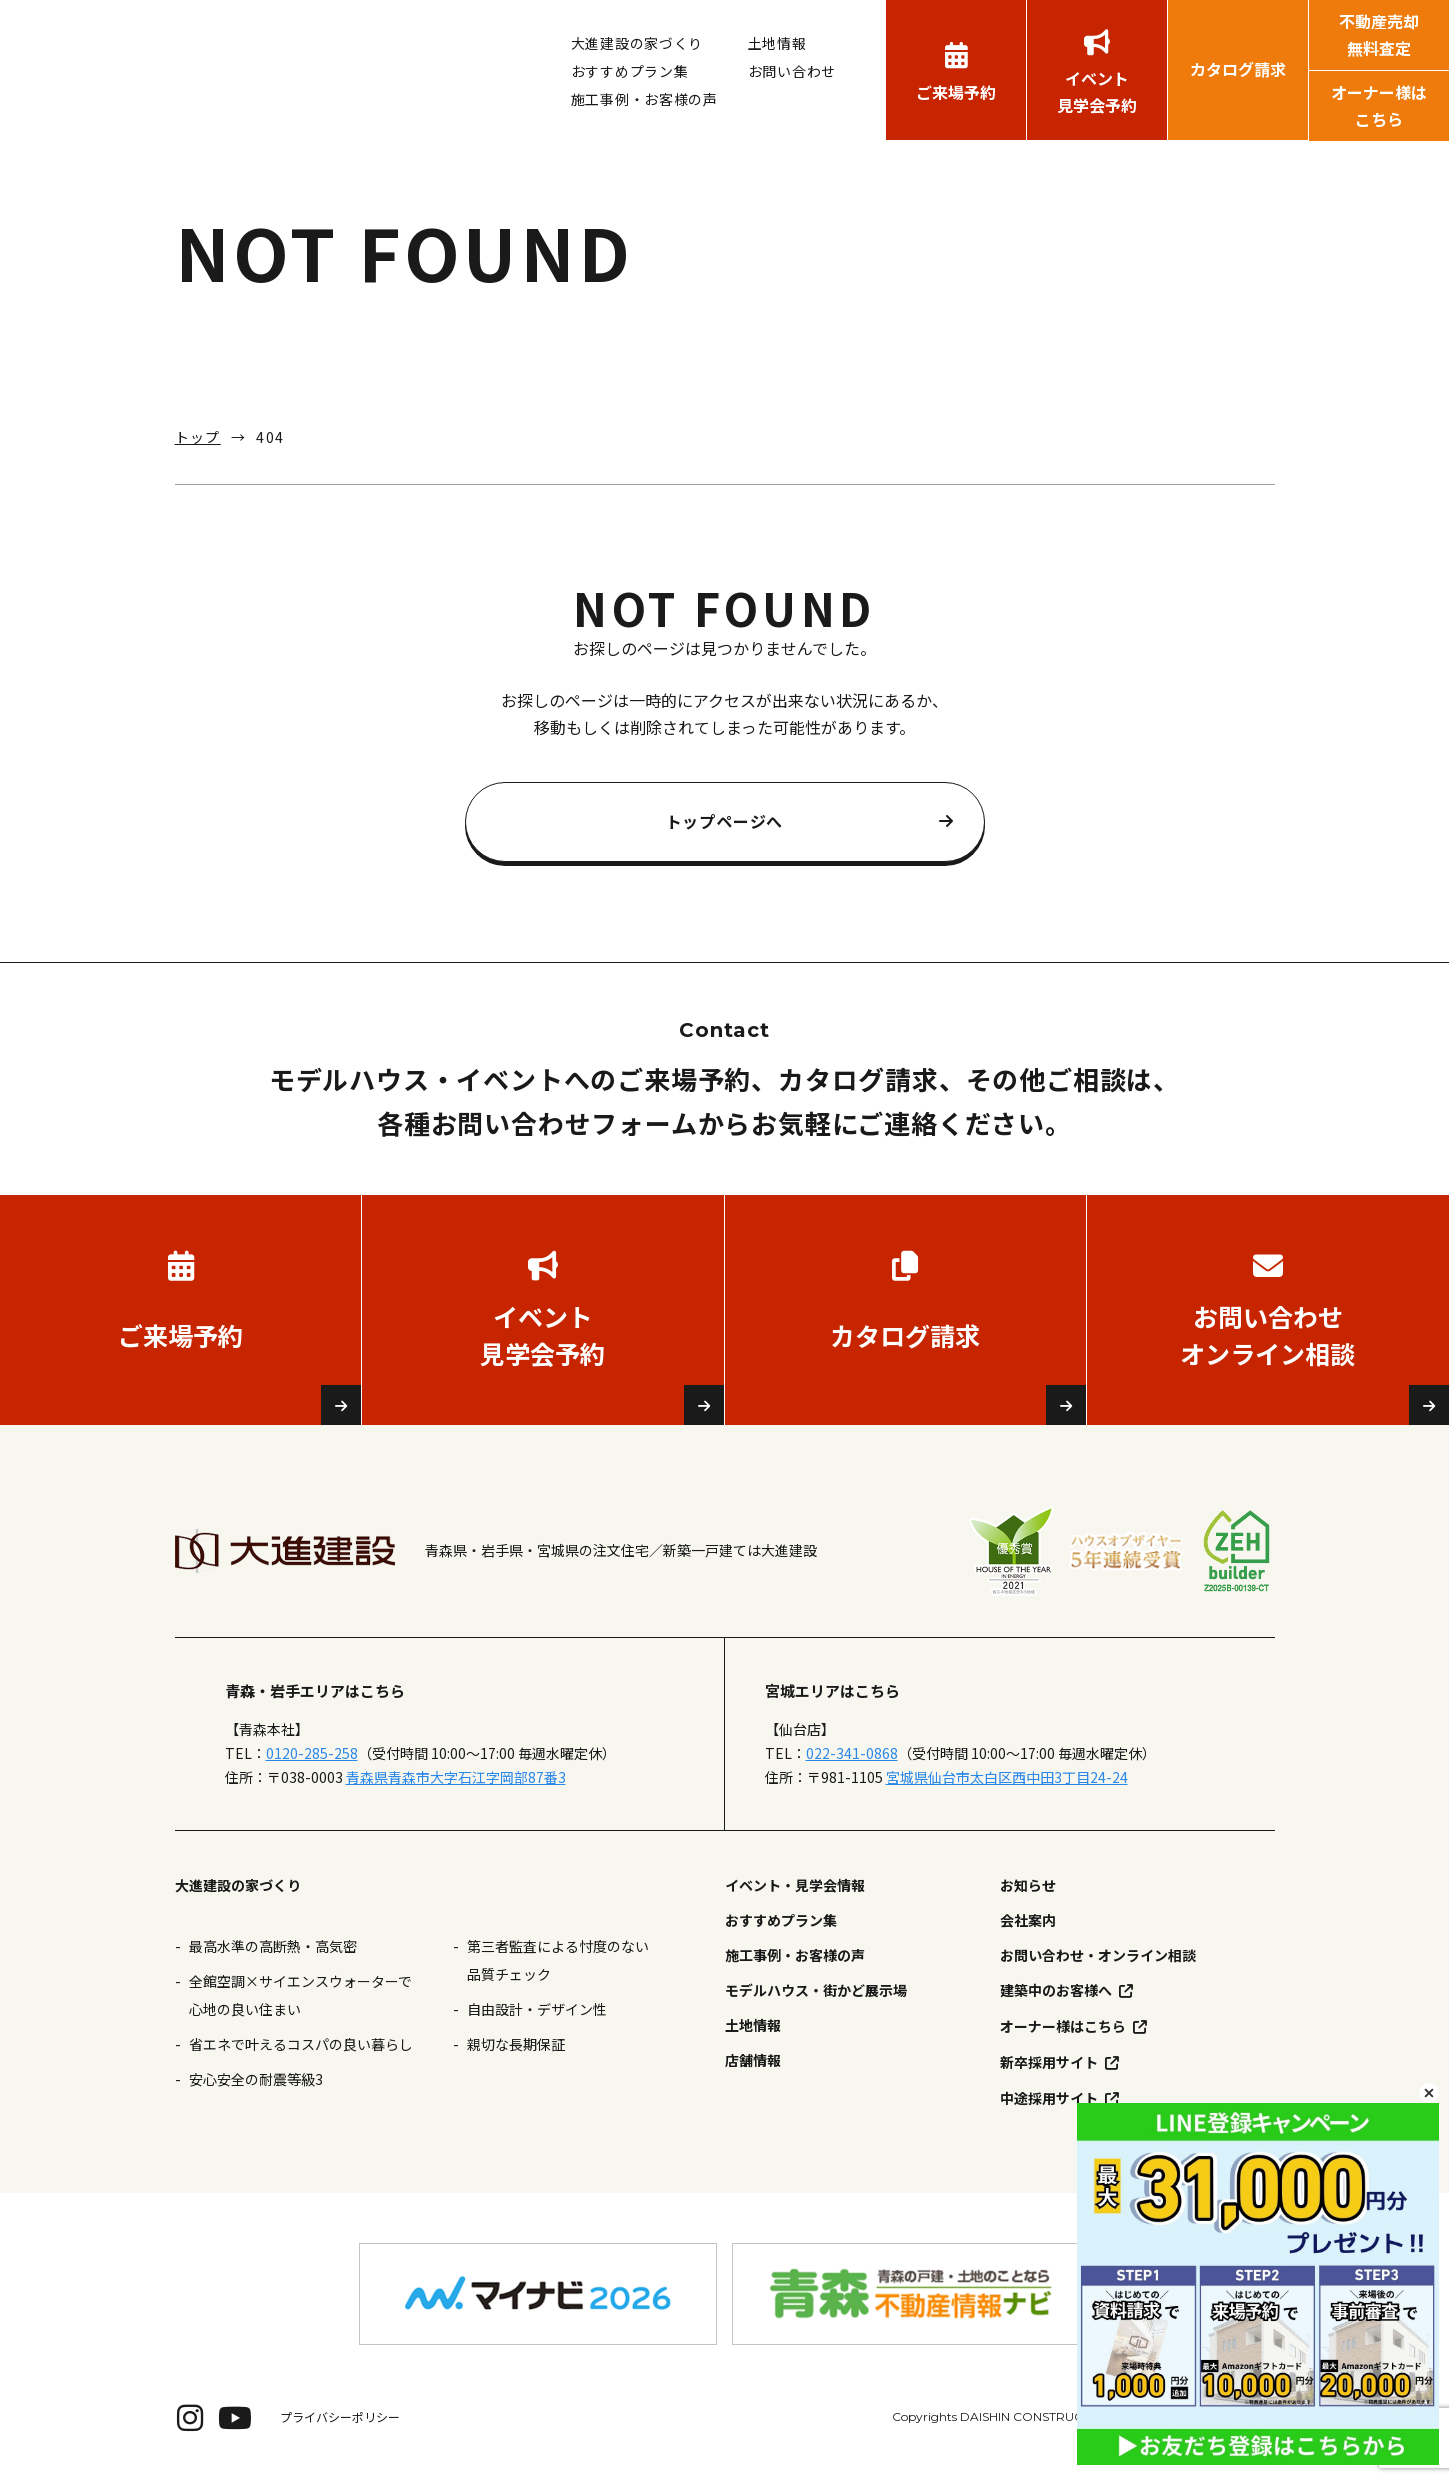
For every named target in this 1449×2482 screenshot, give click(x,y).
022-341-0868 (852, 1753)
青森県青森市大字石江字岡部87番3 (456, 1777)
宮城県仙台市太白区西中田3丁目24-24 (1007, 1777)
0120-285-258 (312, 1753)
